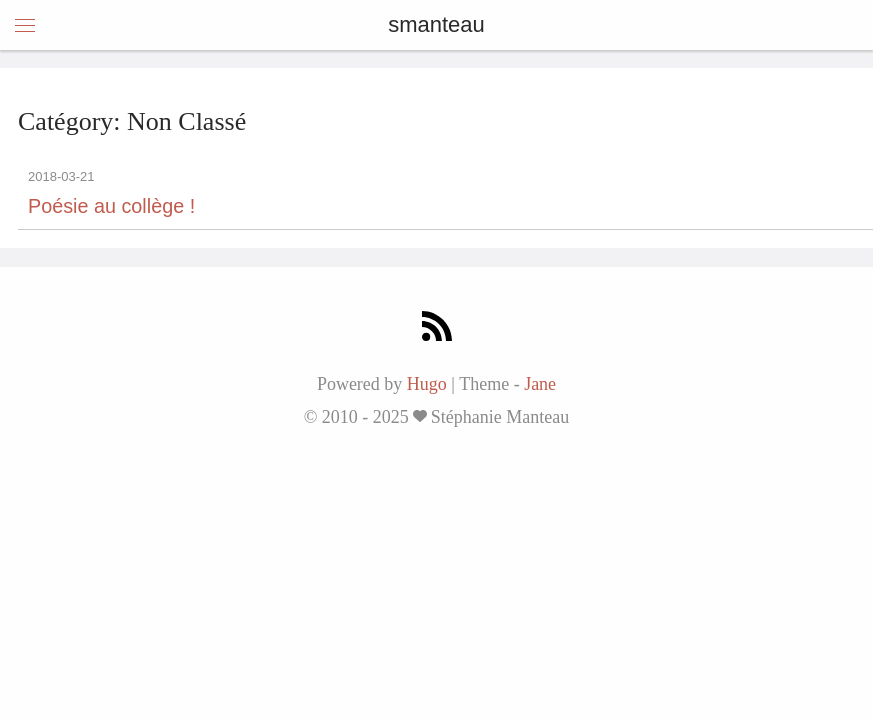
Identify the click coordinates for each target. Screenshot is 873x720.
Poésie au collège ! (111, 206)
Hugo (427, 384)
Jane (540, 384)
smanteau (436, 24)
